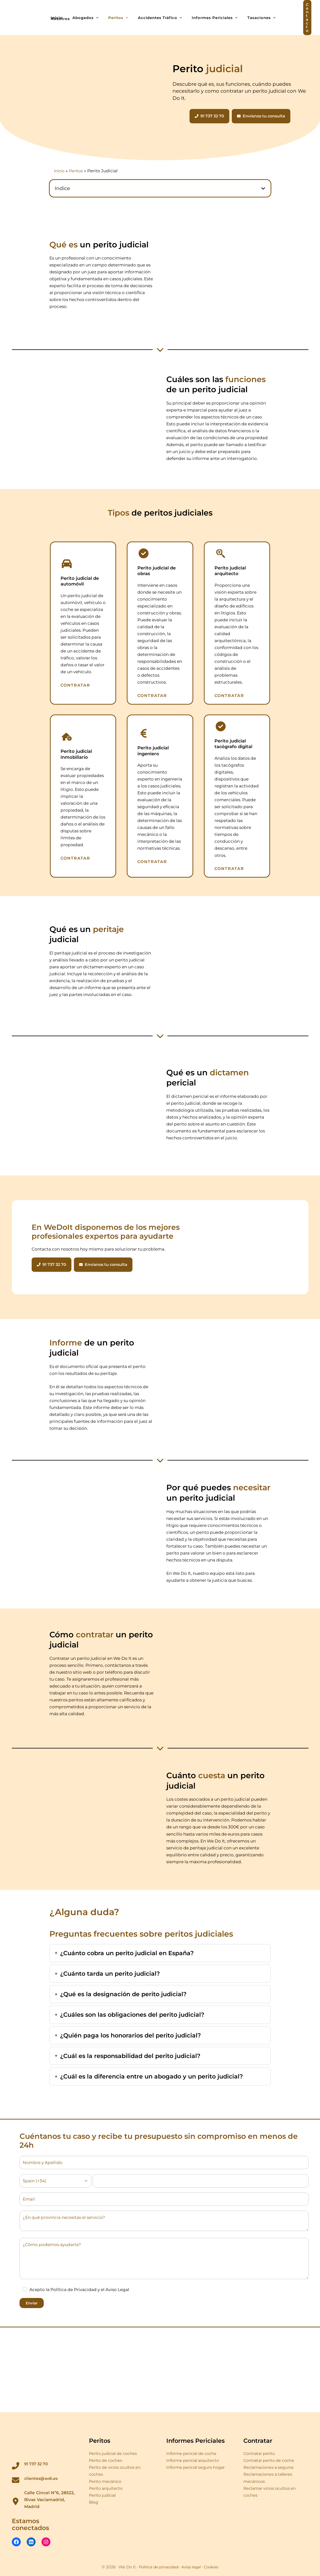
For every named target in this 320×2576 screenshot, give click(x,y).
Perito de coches (106, 2460)
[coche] (67, 548)
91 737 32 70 (37, 2464)
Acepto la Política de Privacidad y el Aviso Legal (79, 2274)
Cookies (213, 2567)
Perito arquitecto (107, 2488)
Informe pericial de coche (193, 2453)
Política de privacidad (157, 2567)
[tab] (160, 1937)
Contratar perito (260, 2453)
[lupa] (220, 538)
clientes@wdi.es (42, 2478)
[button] (304, 10)
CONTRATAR (76, 669)
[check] (143, 538)
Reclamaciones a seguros (270, 2467)
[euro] (143, 718)
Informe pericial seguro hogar (197, 2467)
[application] (92, 10)
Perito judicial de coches (115, 2453)
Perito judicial (103, 2494)
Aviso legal (191, 2567)
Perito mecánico (106, 2481)
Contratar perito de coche (270, 2460)
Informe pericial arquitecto (194, 2460)
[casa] (67, 721)
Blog (94, 2501)
